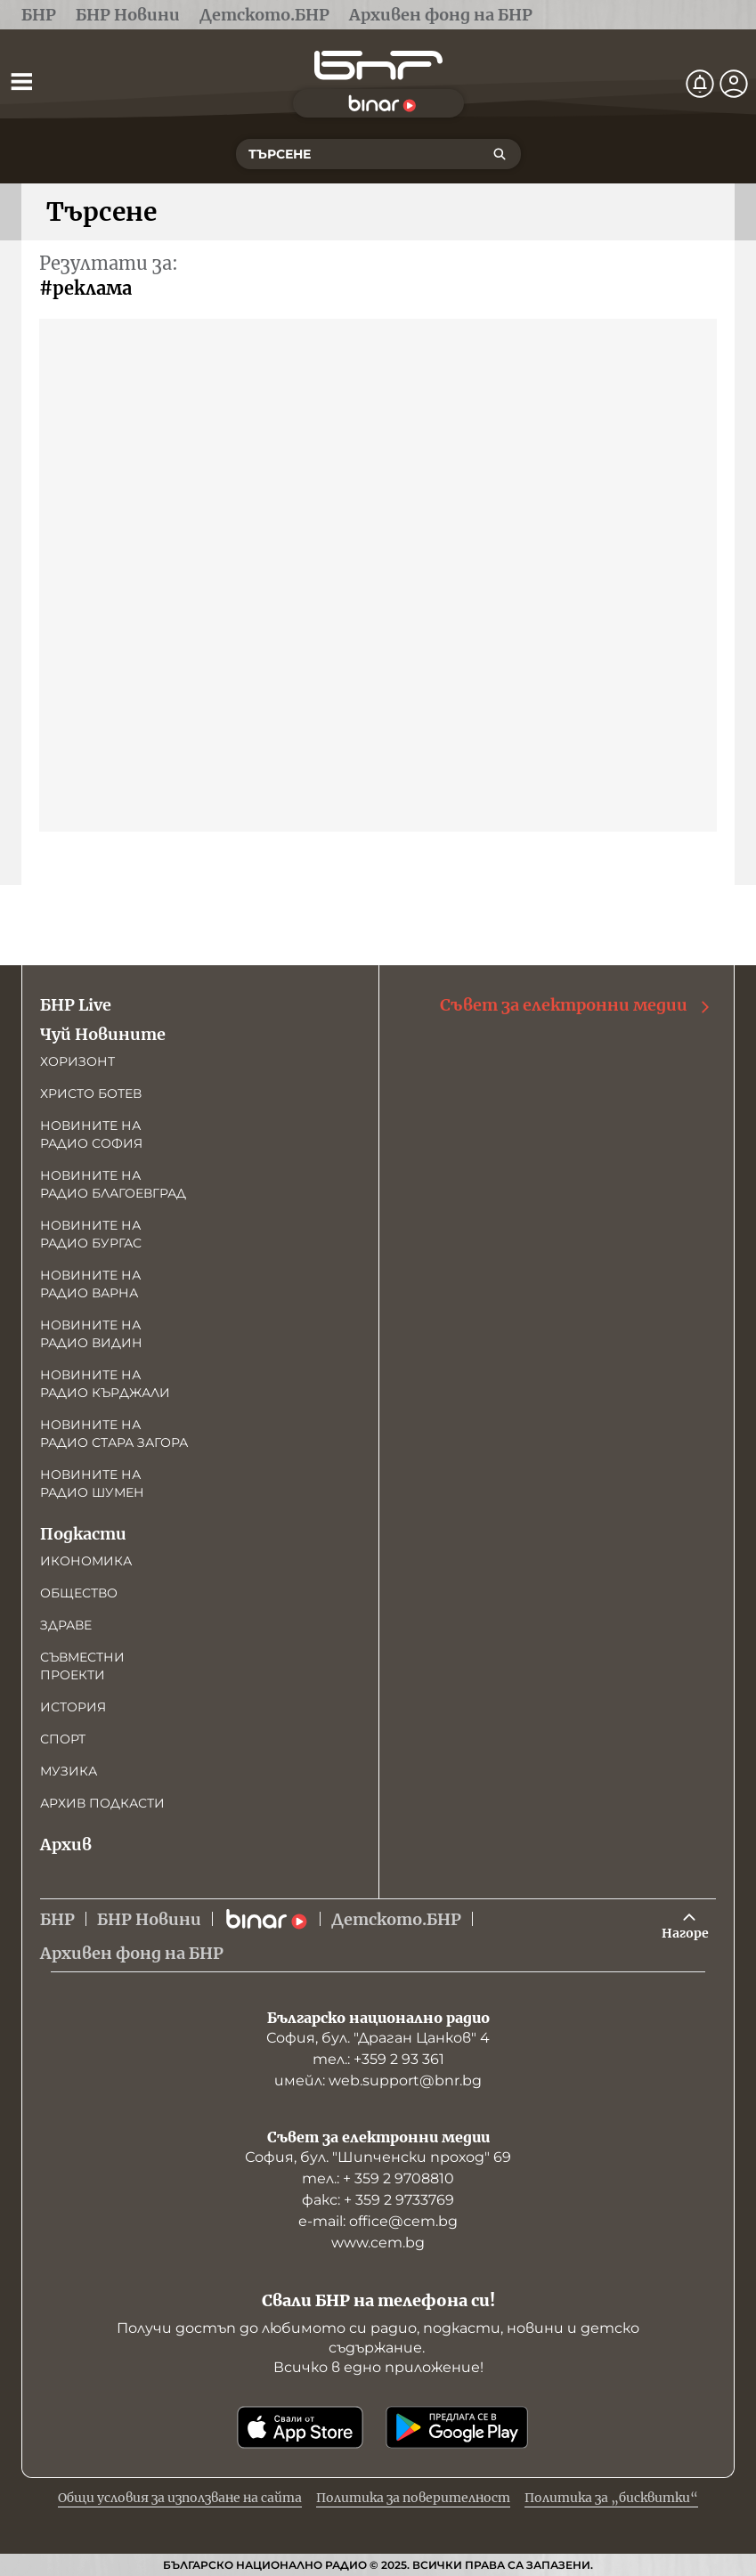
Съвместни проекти (82, 1666)
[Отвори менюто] (21, 81)
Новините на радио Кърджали (105, 1384)
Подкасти (83, 1534)
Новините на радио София (91, 1134)
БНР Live (75, 1005)
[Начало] (378, 65)
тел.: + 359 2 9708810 (378, 2178)
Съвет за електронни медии (576, 1005)
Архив (66, 1844)
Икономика (86, 1561)
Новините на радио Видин (91, 1334)
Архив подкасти (102, 1803)
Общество (79, 1593)
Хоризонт (77, 1061)
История (73, 1707)
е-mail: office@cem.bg (378, 2221)
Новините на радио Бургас (91, 1234)
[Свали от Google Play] (456, 2427)
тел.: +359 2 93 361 (378, 2059)
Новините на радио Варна (90, 1284)
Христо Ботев (91, 1093)
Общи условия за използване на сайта (180, 2498)
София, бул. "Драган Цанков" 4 (378, 2037)
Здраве (66, 1625)
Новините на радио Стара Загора (114, 1434)
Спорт (62, 1739)
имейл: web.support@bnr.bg (378, 2080)
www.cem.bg (378, 2242)
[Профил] (734, 84)
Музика (68, 1771)
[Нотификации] (700, 84)
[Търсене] (499, 154)
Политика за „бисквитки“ (611, 2498)
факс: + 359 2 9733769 (378, 2199)
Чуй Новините (103, 1034)
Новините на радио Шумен (92, 1483)
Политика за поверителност (413, 2498)
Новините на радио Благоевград (113, 1184)
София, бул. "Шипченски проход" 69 (378, 2157)
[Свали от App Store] (300, 2427)
